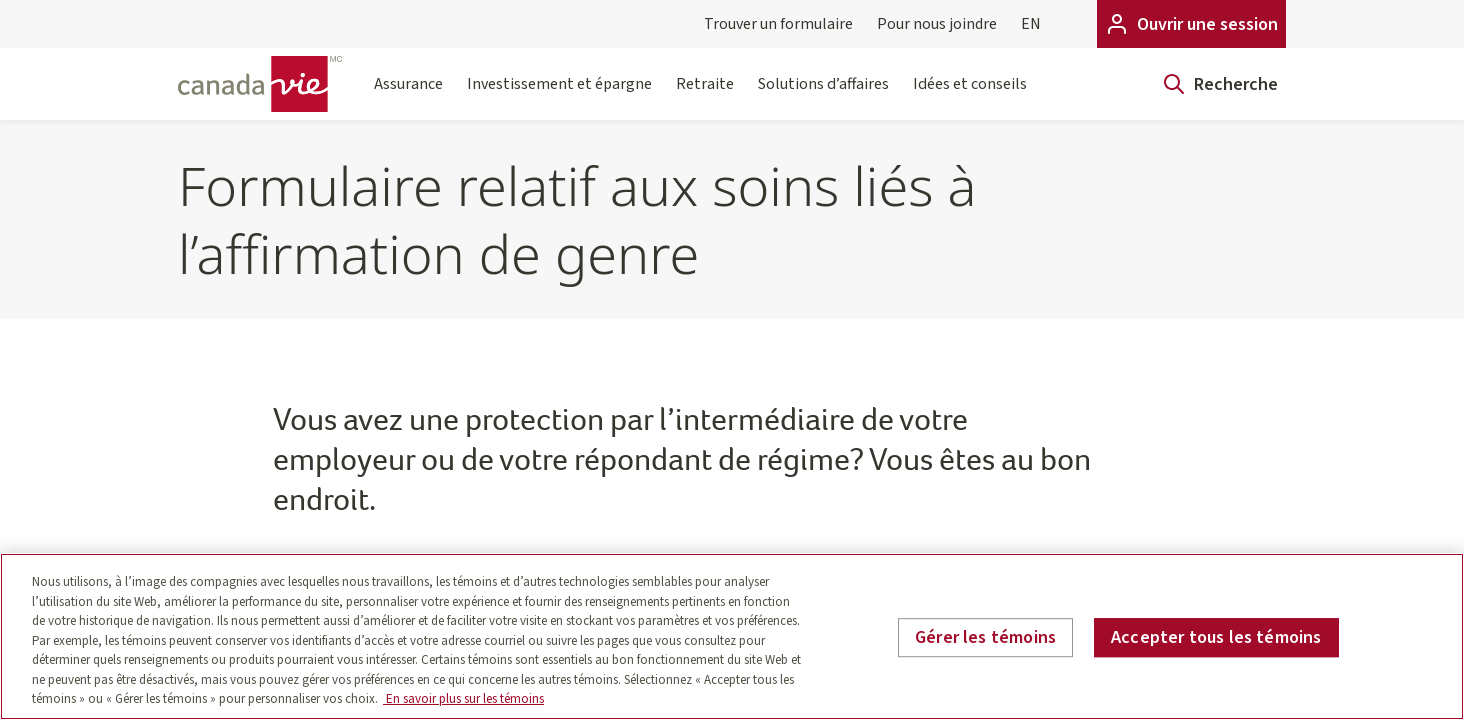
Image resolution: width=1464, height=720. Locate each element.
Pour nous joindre (937, 24)
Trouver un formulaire (778, 24)
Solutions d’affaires (823, 96)
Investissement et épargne (559, 96)
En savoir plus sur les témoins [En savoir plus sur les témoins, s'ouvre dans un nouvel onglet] (463, 699)
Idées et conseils (970, 96)
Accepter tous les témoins (1216, 637)
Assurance (408, 96)
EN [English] (1031, 24)
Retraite (705, 96)
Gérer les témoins (985, 637)
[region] (732, 636)
